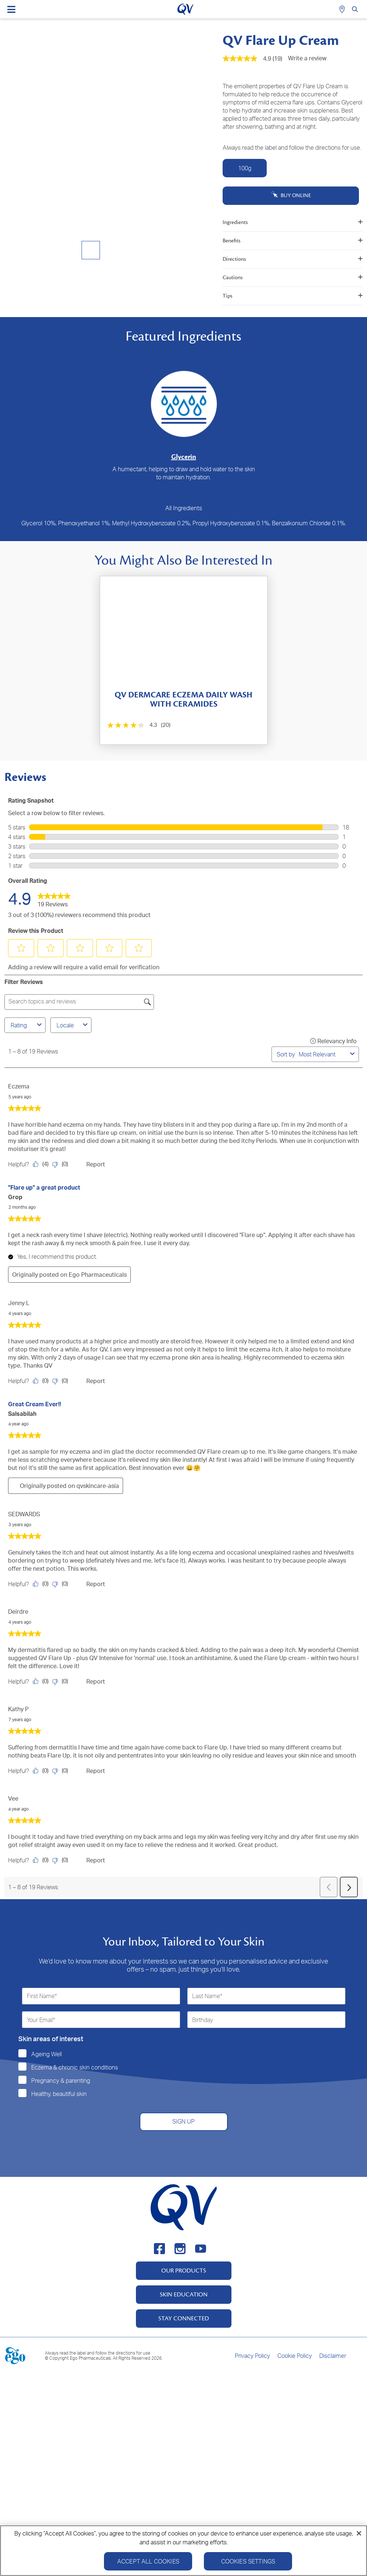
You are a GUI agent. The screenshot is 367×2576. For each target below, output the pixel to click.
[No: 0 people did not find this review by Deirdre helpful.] (62, 1681)
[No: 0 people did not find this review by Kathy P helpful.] (62, 1770)
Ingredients (293, 222)
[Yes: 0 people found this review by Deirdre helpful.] (42, 1681)
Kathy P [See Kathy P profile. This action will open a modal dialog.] (18, 1709)
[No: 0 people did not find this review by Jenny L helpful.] (62, 1381)
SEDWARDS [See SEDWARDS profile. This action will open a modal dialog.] (24, 1514)
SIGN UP (183, 2121)
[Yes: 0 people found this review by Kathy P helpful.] (42, 1770)
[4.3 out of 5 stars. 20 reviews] (138, 725)
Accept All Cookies (148, 2564)
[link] (54, 898)
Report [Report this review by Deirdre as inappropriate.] (95, 1681)
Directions (293, 259)
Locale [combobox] (73, 1025)
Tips (293, 295)
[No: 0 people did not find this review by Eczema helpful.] (62, 1164)
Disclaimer (332, 2355)
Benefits (293, 240)
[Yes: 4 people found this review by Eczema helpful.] (42, 1164)
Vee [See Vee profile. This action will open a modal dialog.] (13, 1798)
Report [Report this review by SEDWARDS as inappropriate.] (95, 1584)
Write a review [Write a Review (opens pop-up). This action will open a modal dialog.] (307, 58)
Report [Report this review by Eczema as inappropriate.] (95, 1164)
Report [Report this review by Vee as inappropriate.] (95, 1860)
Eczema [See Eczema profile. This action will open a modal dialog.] (18, 1086)
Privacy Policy (252, 2355)
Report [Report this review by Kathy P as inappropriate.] (95, 1770)
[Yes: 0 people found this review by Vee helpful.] (42, 1860)
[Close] (359, 2536)
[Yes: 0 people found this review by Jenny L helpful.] (42, 1381)
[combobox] (323, 1054)
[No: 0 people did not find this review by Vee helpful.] (62, 1860)
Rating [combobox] (27, 1025)
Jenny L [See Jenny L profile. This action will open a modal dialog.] (18, 1303)
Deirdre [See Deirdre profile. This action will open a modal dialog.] (18, 1611)
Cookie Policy (294, 2355)
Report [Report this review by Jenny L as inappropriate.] (95, 1381)
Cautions (293, 277)
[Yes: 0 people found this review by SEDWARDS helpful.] (42, 1584)
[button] (21, 948)
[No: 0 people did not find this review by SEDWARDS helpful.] (62, 1584)
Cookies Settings (248, 2564)
